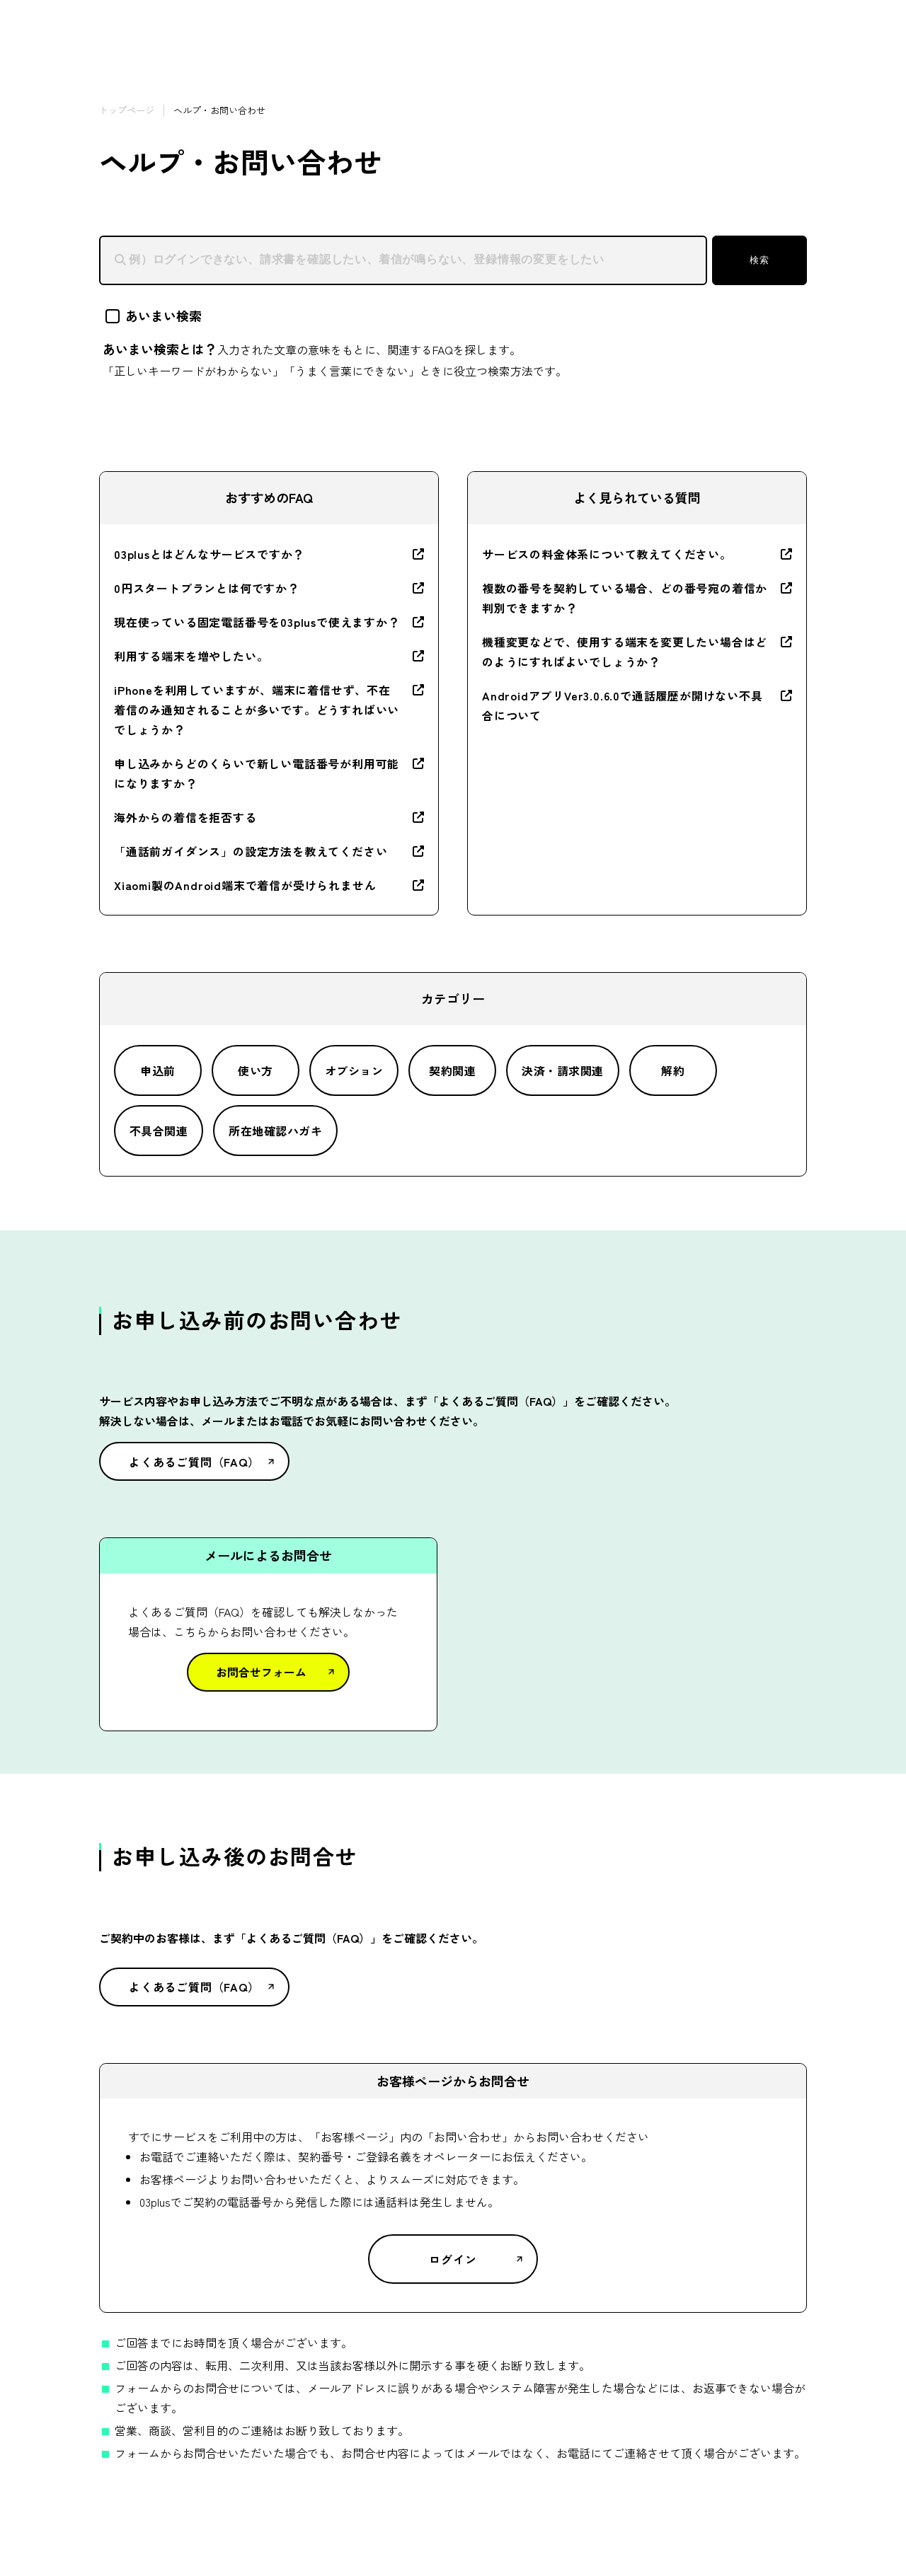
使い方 (255, 1070)
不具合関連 (159, 1130)
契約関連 (452, 1070)
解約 (672, 1070)
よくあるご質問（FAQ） (194, 1461)
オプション (354, 1070)
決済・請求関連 (562, 1070)
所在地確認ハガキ (275, 1130)
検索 (759, 260)
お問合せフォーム (261, 1671)
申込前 (157, 1070)
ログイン (452, 2259)
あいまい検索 (153, 315)
